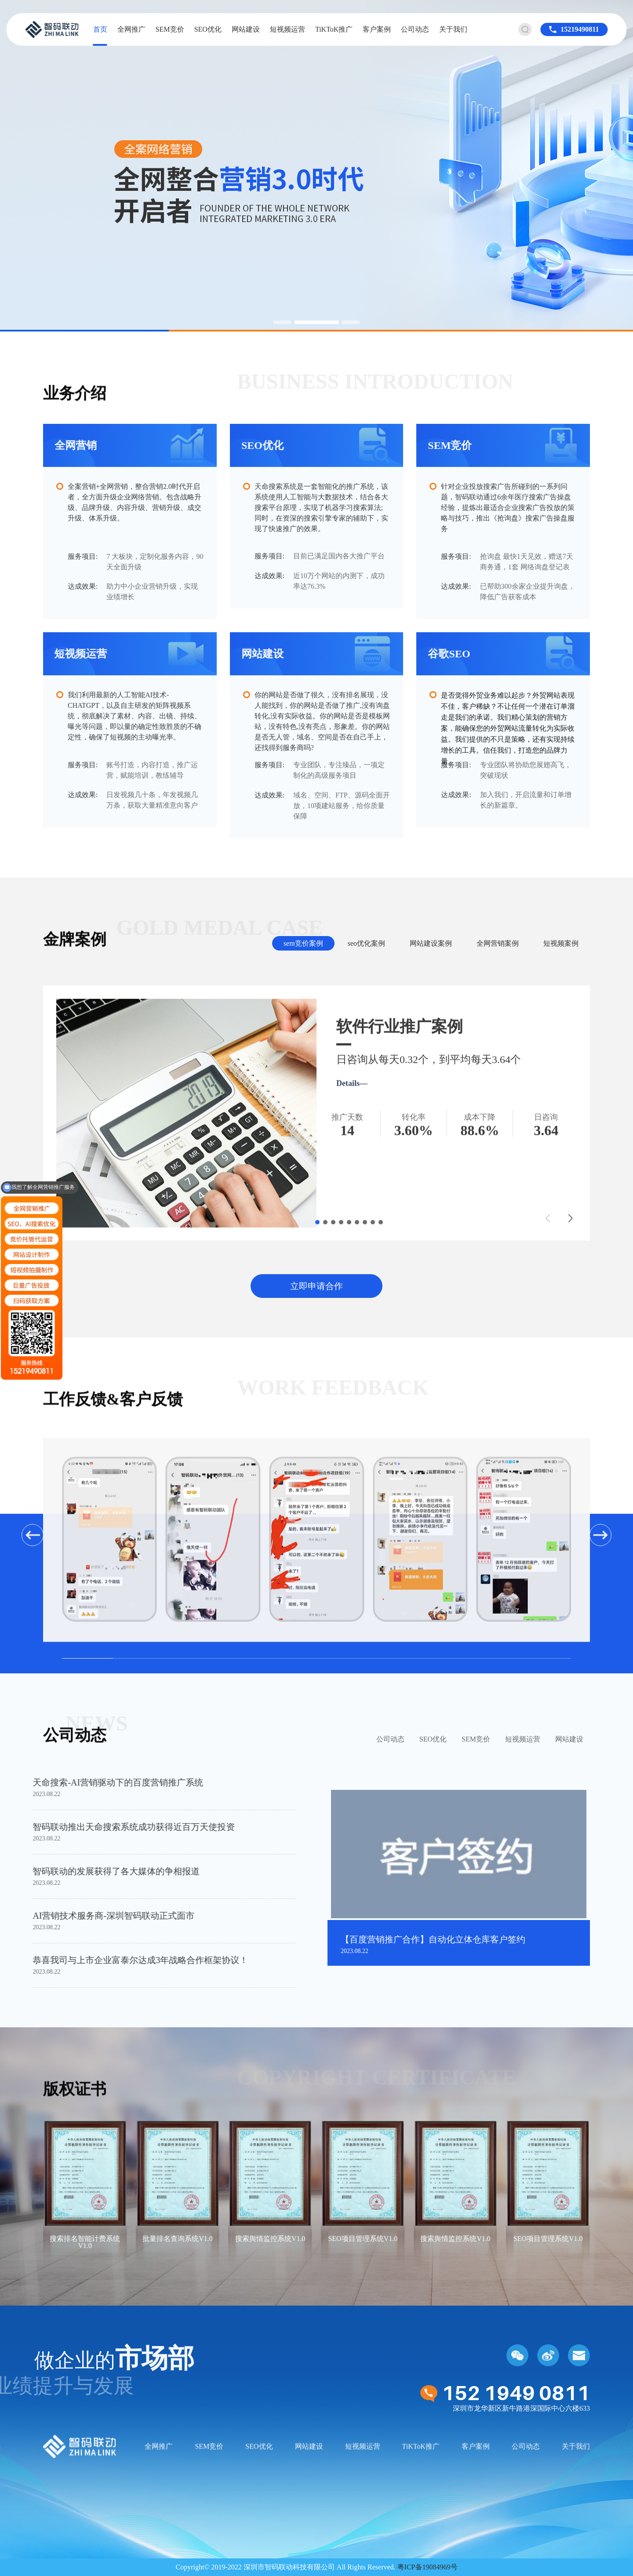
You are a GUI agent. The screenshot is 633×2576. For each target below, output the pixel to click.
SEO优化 (208, 29)
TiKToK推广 (334, 29)
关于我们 (453, 29)
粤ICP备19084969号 (427, 2567)
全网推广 (131, 29)
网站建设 (246, 29)
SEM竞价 (170, 29)
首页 (100, 29)
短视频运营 (287, 29)
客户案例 (377, 29)
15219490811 (579, 29)
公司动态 (415, 29)
